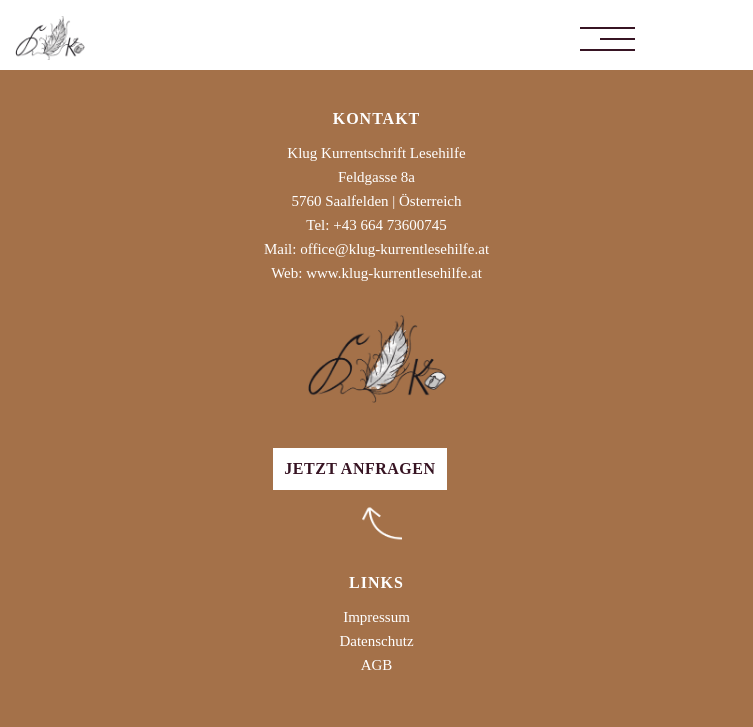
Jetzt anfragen (359, 468)
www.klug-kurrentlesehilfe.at (394, 273)
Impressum (376, 617)
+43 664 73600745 (389, 225)
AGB (377, 665)
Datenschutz (376, 641)
